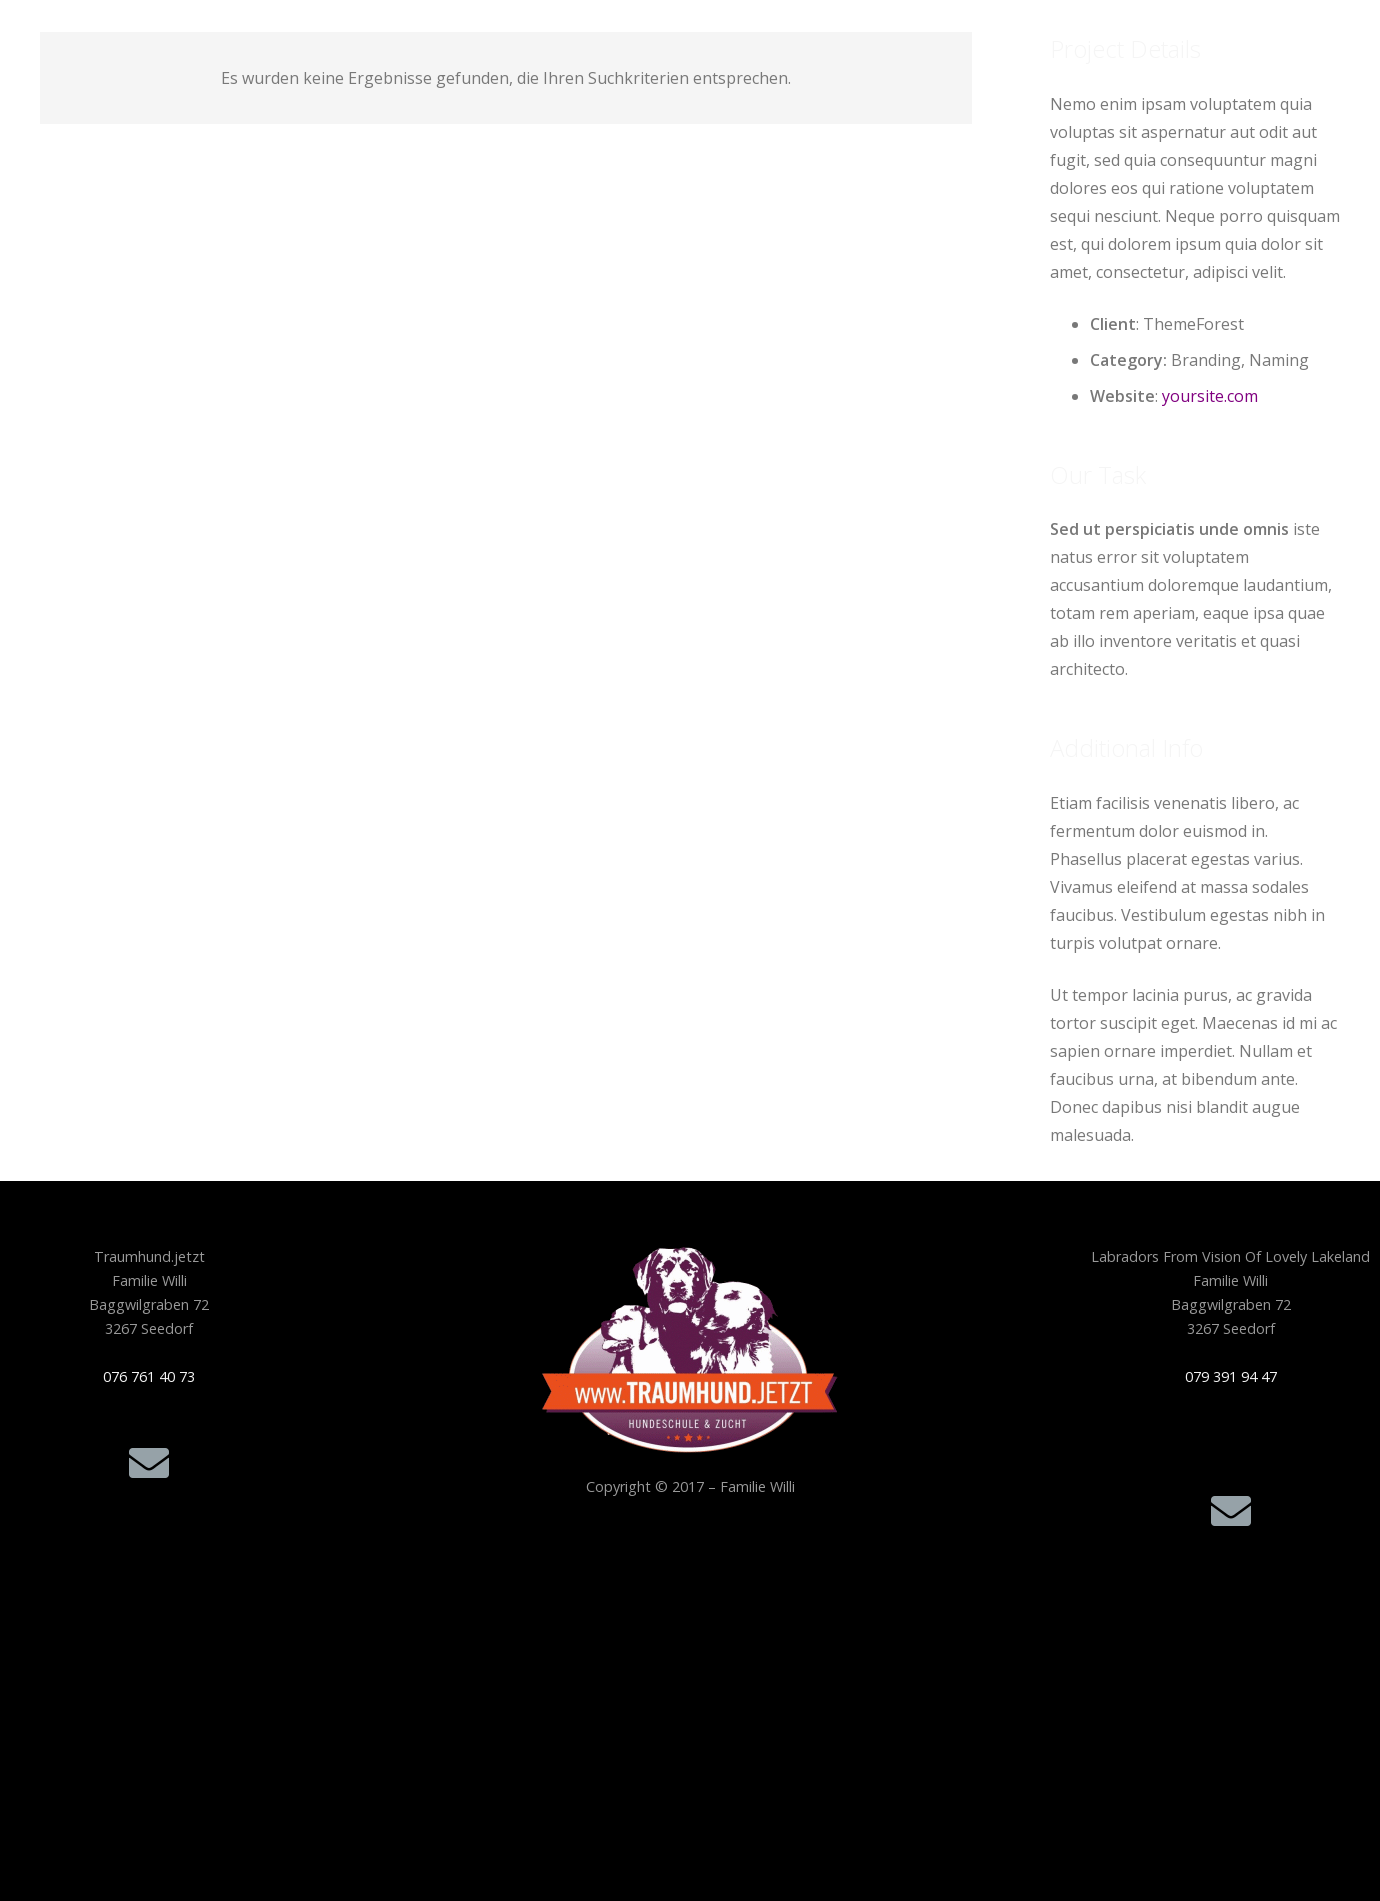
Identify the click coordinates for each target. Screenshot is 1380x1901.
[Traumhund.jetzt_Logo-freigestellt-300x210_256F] (690, 1350)
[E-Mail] (149, 1463)
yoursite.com (1210, 396)
